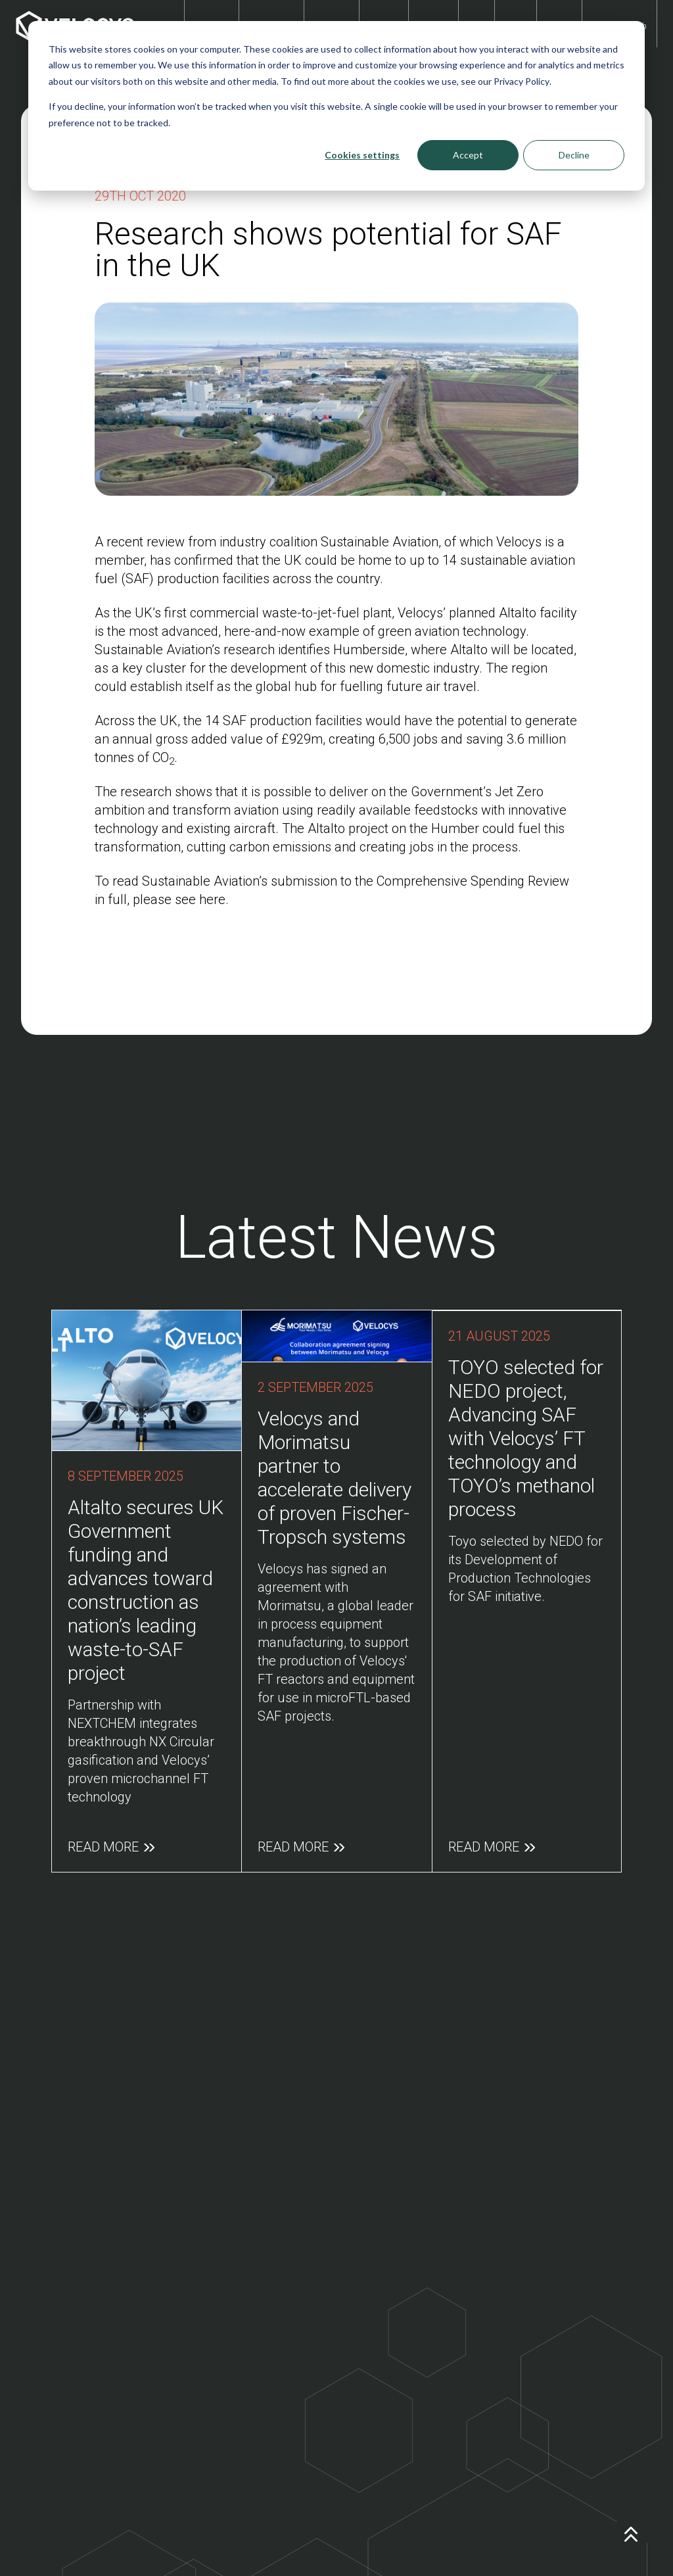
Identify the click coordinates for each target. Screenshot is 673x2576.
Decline (574, 154)
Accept (468, 154)
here (212, 899)
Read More (111, 1837)
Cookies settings (362, 154)
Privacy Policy (521, 81)
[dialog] (336, 106)
